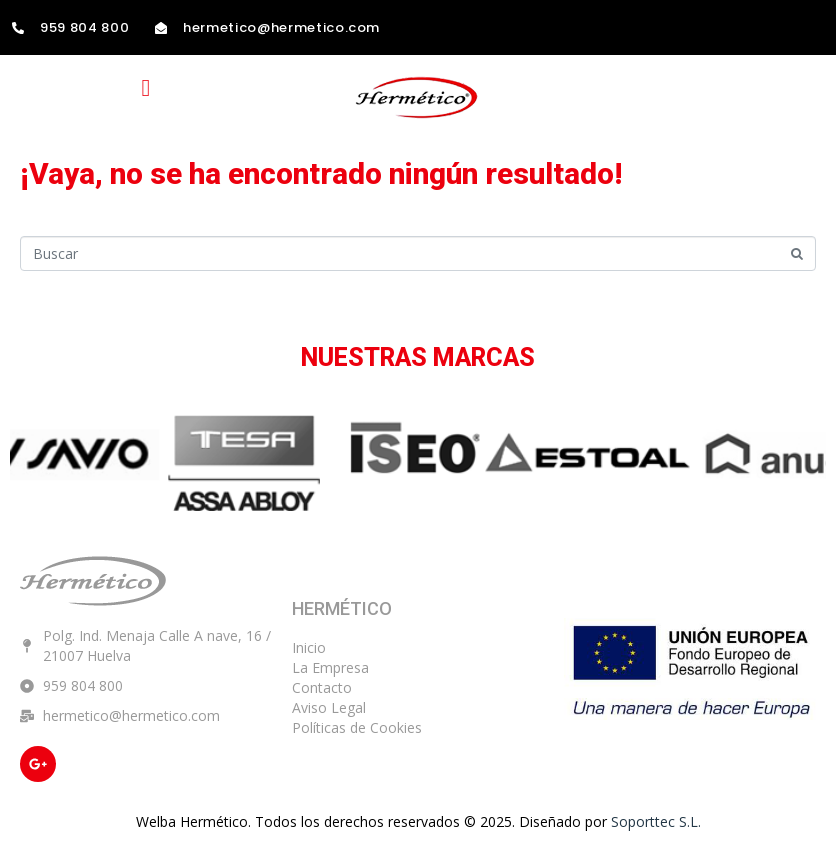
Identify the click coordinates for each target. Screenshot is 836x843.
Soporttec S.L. (656, 821)
